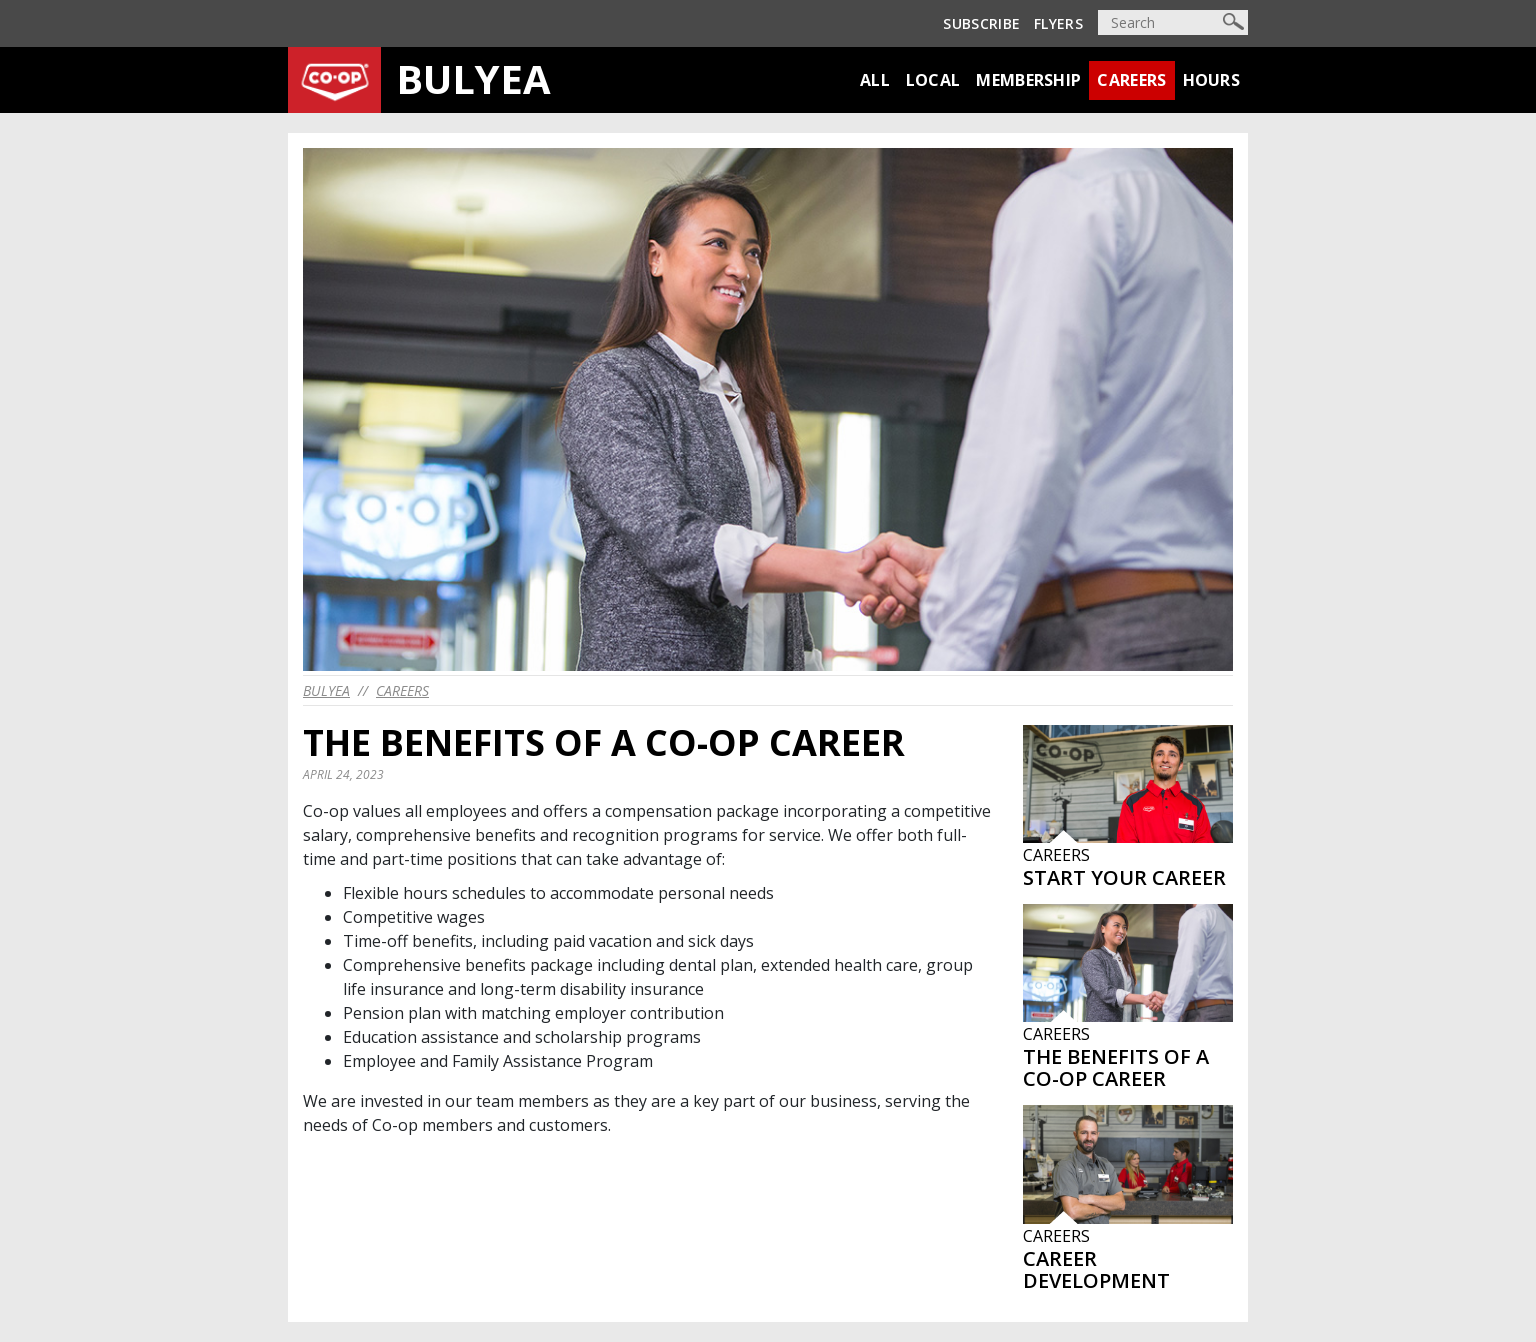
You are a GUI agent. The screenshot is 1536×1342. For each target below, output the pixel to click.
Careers (1131, 80)
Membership (1028, 80)
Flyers (1058, 23)
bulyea (326, 690)
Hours (1212, 80)
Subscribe (981, 23)
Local (933, 80)
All (875, 80)
